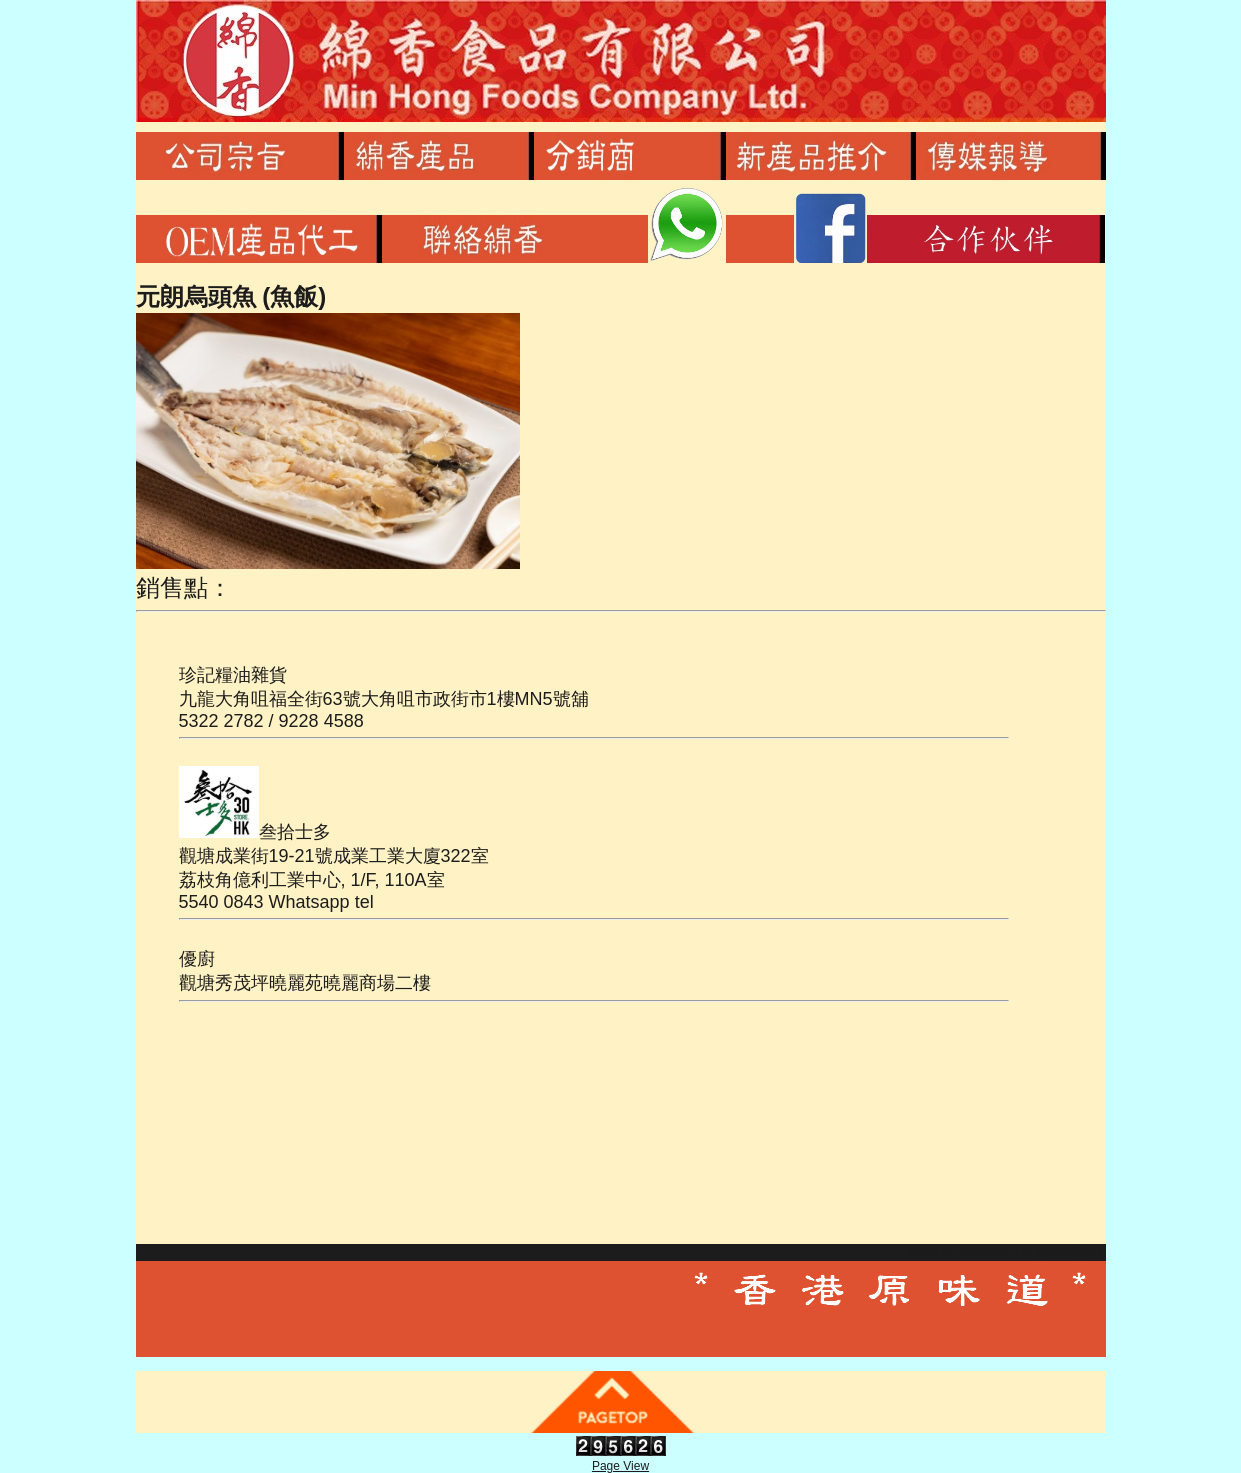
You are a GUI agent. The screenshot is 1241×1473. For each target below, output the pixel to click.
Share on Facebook (959, 1252)
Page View (620, 1466)
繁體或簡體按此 (1064, 1252)
